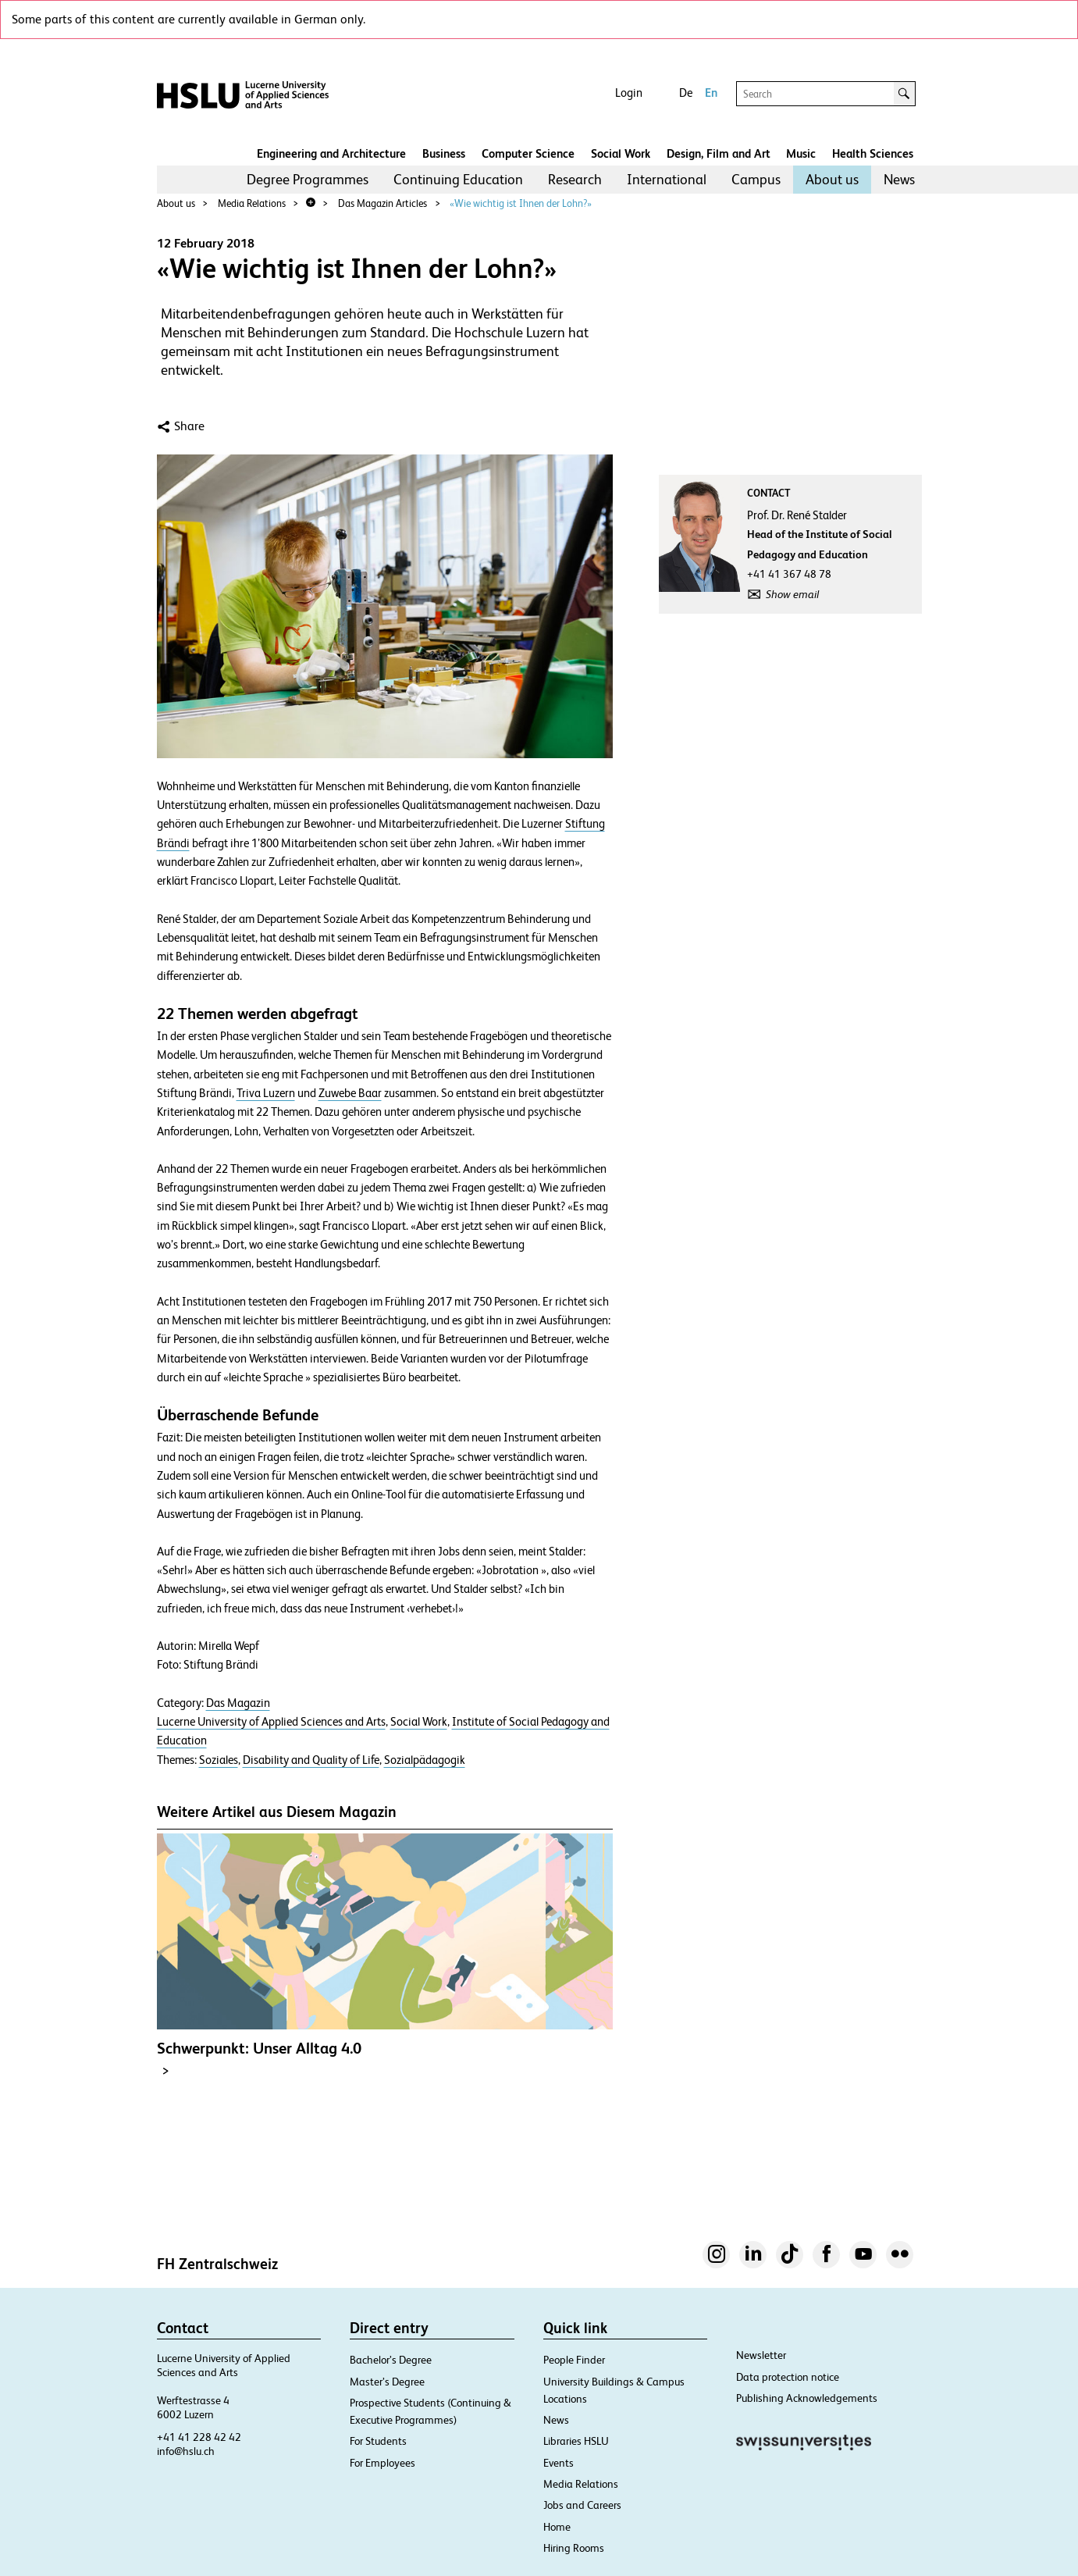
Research (575, 179)
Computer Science (528, 153)
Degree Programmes (307, 179)
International (666, 179)
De (685, 92)
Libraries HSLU (576, 2441)
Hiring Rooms (573, 2548)
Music (801, 153)
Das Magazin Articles (382, 203)
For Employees (382, 2463)
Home (557, 2527)
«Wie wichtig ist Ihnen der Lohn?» (521, 203)
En (711, 92)
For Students (378, 2441)
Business (443, 153)
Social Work (620, 153)
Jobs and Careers (582, 2505)
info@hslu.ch (186, 2451)
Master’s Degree (387, 2381)
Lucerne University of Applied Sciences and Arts (271, 1722)
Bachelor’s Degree (391, 2359)
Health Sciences (872, 153)
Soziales (218, 1760)
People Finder (574, 2359)
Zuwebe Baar (350, 1093)
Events (558, 2463)
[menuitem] (307, 180)
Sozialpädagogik (424, 1760)
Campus (756, 179)
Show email (792, 594)
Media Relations (252, 203)
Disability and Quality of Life (311, 1760)
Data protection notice (787, 2377)
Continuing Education (458, 179)
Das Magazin (238, 1703)
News (899, 179)
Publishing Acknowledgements (806, 2398)
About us (832, 179)
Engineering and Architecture (331, 153)
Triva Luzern (266, 1093)
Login (628, 92)
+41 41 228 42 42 (199, 2437)
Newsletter (761, 2355)
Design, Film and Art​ (718, 153)
